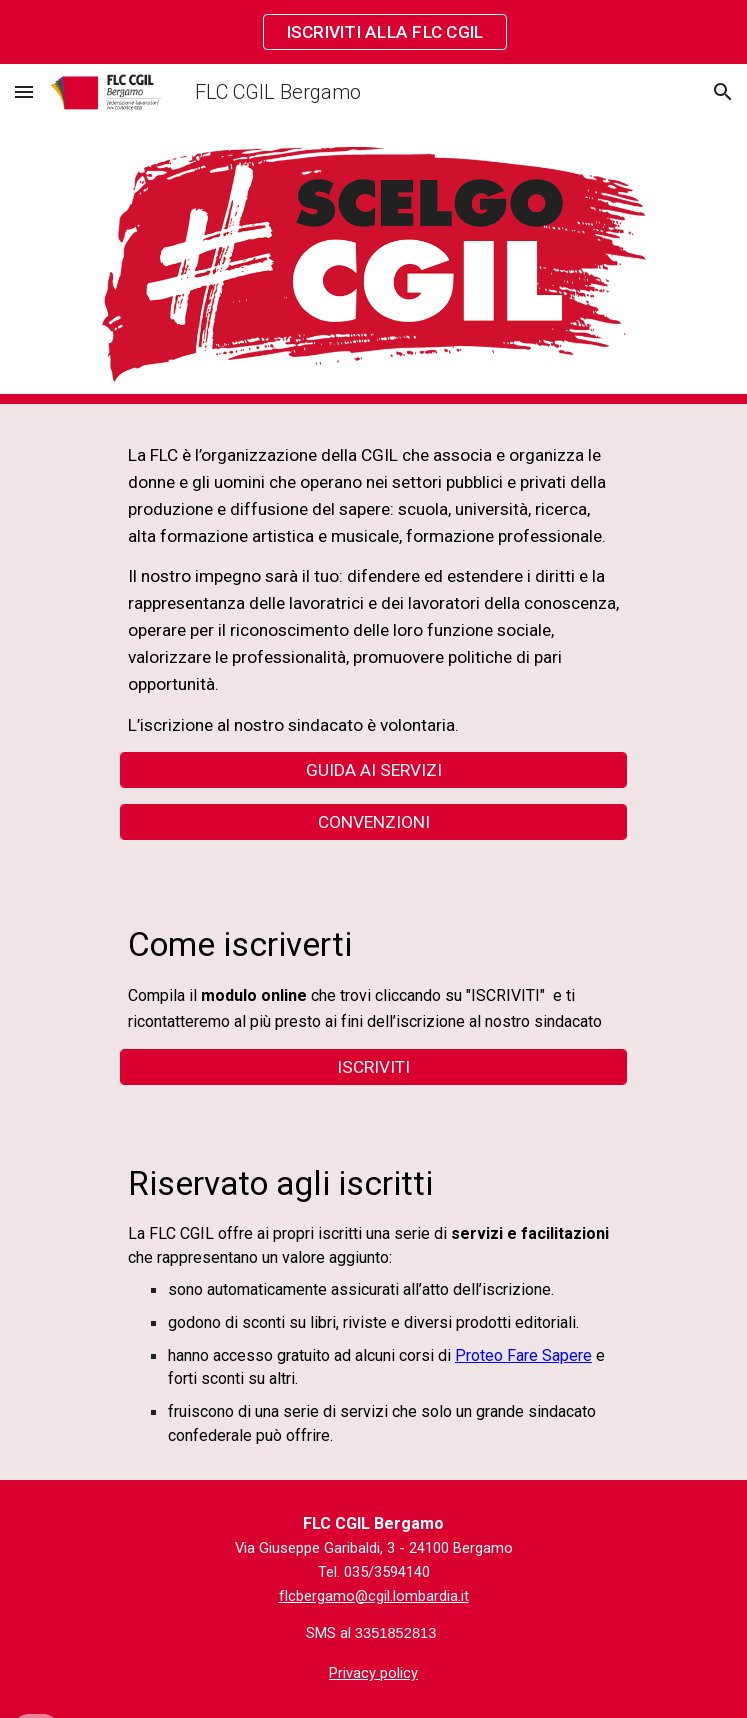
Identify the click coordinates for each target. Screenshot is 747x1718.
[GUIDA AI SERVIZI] (373, 770)
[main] (373, 590)
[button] (24, 91)
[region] (373, 32)
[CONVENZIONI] (373, 821)
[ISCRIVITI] (373, 1067)
